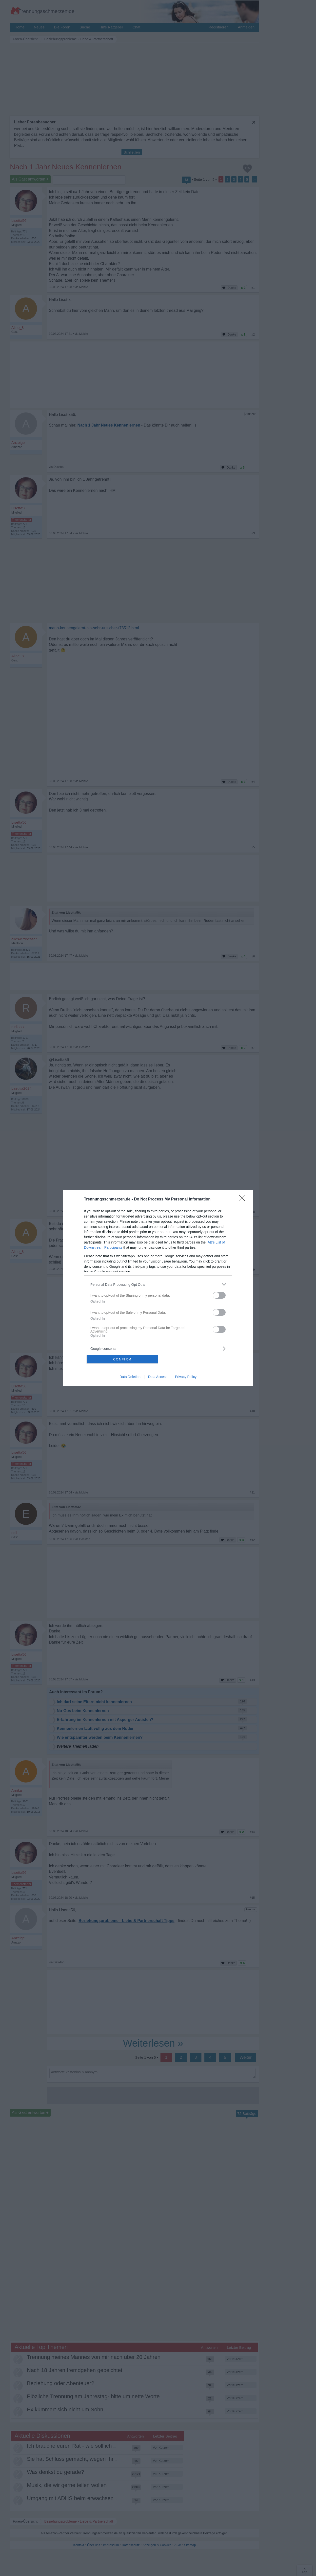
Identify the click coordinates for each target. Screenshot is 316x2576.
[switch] (219, 1295)
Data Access (157, 1377)
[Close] (243, 1199)
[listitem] (158, 1284)
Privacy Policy (186, 1377)
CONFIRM (122, 1359)
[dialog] (158, 1288)
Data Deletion (129, 1377)
